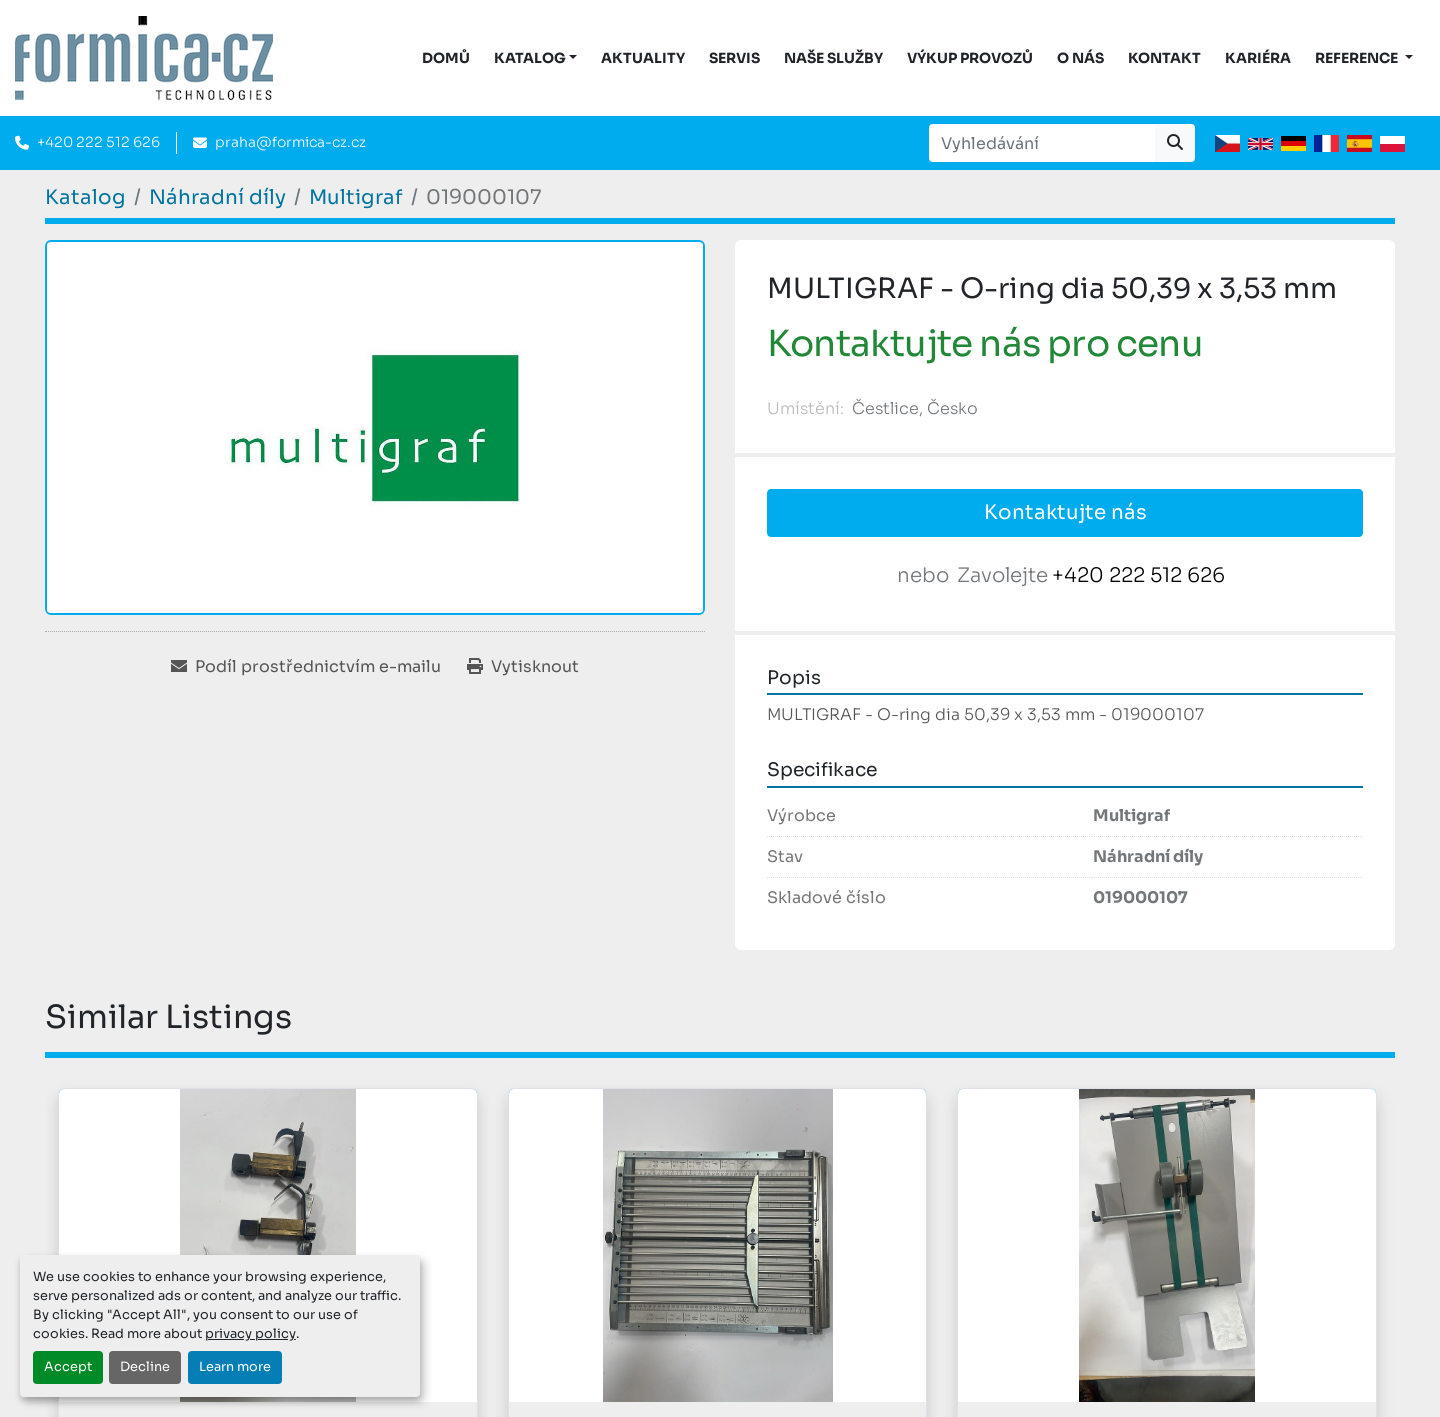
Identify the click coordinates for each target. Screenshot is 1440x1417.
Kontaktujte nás (1065, 512)
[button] (536, 58)
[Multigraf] (356, 197)
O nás (1080, 58)
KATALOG (530, 58)
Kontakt (1164, 58)
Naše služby (833, 58)
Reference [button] (1358, 58)
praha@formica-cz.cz (290, 142)
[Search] (1042, 143)
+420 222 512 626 (98, 142)
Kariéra (1258, 58)
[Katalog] (85, 197)
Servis (734, 58)
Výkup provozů (970, 58)
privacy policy (250, 1334)
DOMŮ (446, 58)
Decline (145, 1367)
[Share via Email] (306, 667)
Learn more (235, 1367)
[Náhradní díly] (217, 197)
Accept (68, 1367)
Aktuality (643, 58)
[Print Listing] (523, 667)
